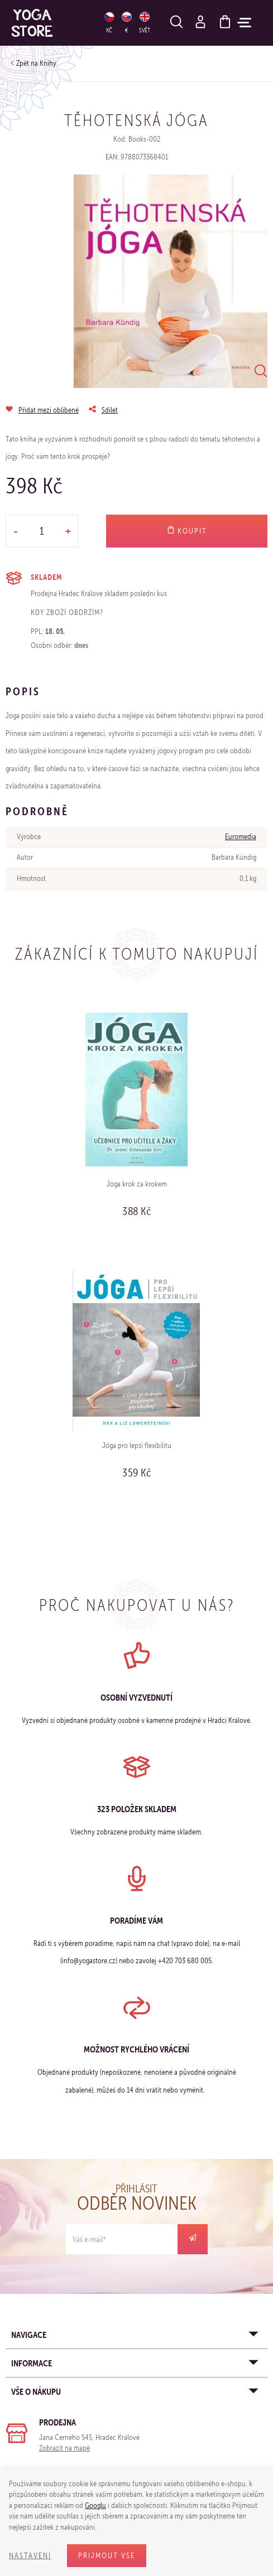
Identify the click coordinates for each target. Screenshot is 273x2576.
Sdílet (110, 410)
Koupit (187, 531)
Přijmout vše (106, 2555)
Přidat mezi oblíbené (48, 410)
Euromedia (240, 836)
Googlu (95, 2505)
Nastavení (30, 2555)
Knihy (48, 63)
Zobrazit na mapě (64, 2448)
